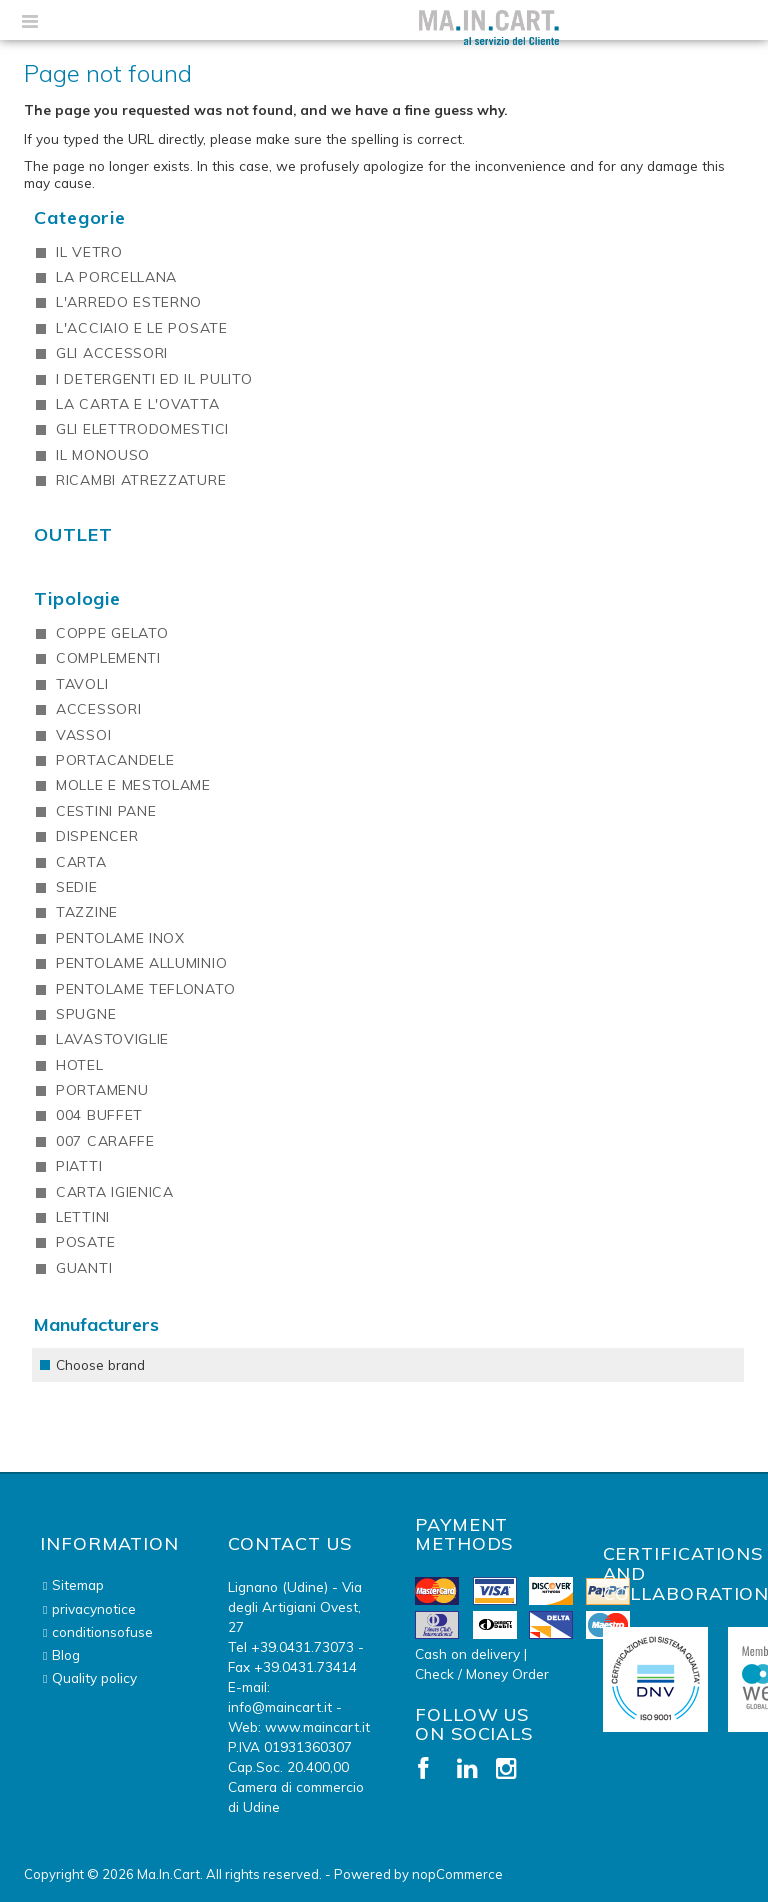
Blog (66, 1654)
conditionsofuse (102, 1631)
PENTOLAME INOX (120, 938)
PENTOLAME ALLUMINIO (141, 963)
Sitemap (78, 1584)
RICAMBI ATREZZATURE (141, 480)
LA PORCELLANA (116, 277)
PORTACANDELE (115, 760)
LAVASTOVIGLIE (112, 1039)
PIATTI (79, 1166)
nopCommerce (457, 1874)
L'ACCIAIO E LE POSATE (142, 328)
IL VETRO (89, 252)
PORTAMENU (102, 1090)
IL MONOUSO (103, 455)
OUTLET (73, 534)
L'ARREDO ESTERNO (129, 302)
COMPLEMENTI (108, 658)
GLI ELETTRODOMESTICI (142, 429)
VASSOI (83, 735)
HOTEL (80, 1065)
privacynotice (94, 1608)
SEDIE (77, 887)
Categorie (80, 217)
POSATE (85, 1242)
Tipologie (77, 598)
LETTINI (83, 1217)
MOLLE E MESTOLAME (133, 785)
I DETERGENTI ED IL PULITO (154, 379)
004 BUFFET (99, 1115)
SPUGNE (86, 1014)
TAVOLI (82, 684)
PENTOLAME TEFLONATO (145, 989)
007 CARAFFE (105, 1141)
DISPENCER (97, 836)
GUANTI (84, 1268)
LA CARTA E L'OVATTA (137, 404)
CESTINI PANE (106, 811)
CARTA (81, 862)
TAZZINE (87, 912)
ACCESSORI (98, 709)
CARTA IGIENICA (115, 1192)
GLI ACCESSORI (112, 353)
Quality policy (94, 1677)
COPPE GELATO (112, 633)
